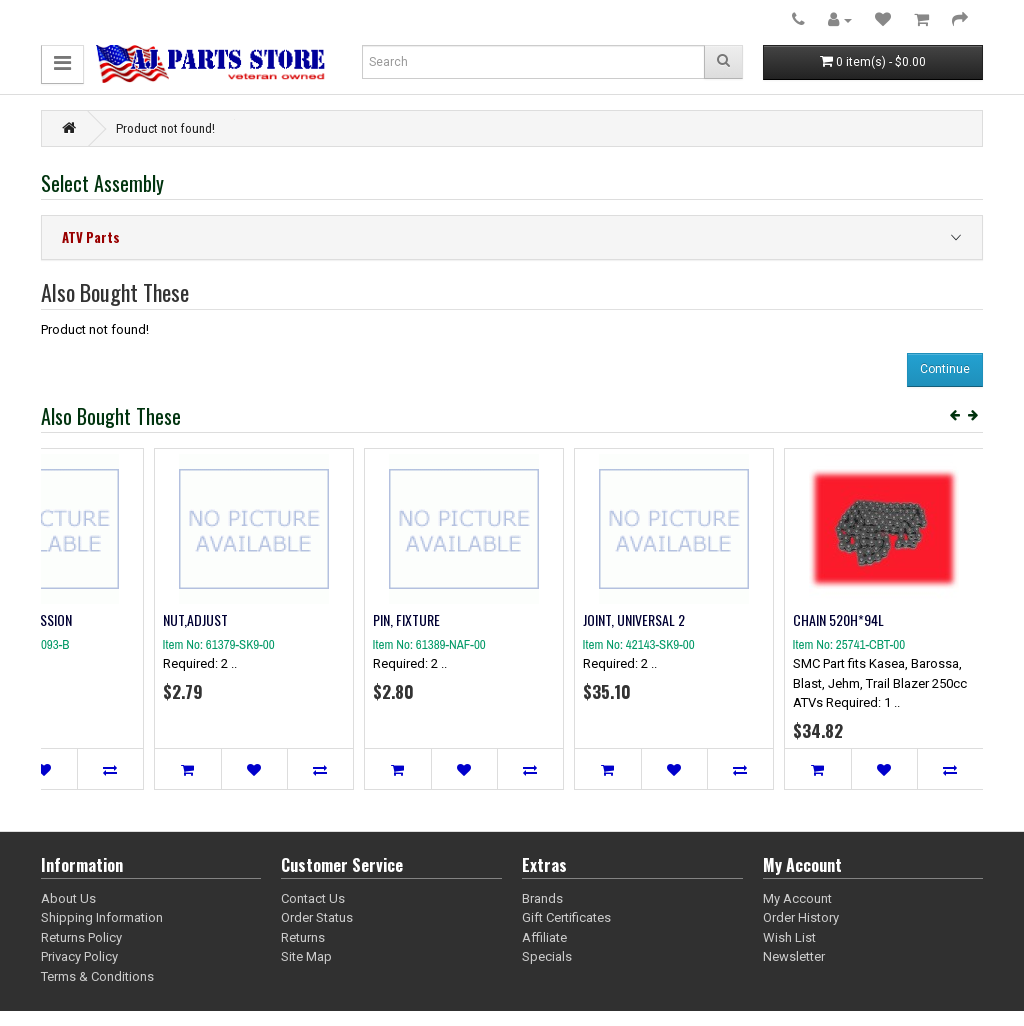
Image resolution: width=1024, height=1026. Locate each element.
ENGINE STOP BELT (519, 619)
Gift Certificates (566, 917)
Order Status (317, 917)
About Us (68, 898)
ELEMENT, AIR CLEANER (109, 619)
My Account (797, 898)
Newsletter (794, 956)
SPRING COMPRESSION (739, 619)
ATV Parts (91, 237)
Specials (547, 956)
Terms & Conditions (97, 976)
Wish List (789, 937)
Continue (945, 369)
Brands (542, 898)
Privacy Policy (79, 956)
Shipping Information (102, 917)
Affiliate (544, 937)
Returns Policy (81, 937)
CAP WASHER (295, 619)
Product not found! (165, 128)
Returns (303, 937)
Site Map (306, 956)
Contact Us (313, 898)
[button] (62, 64)
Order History (801, 917)
